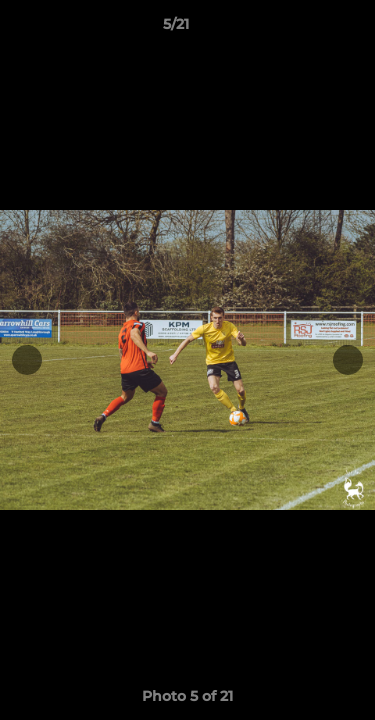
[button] (303, 29)
